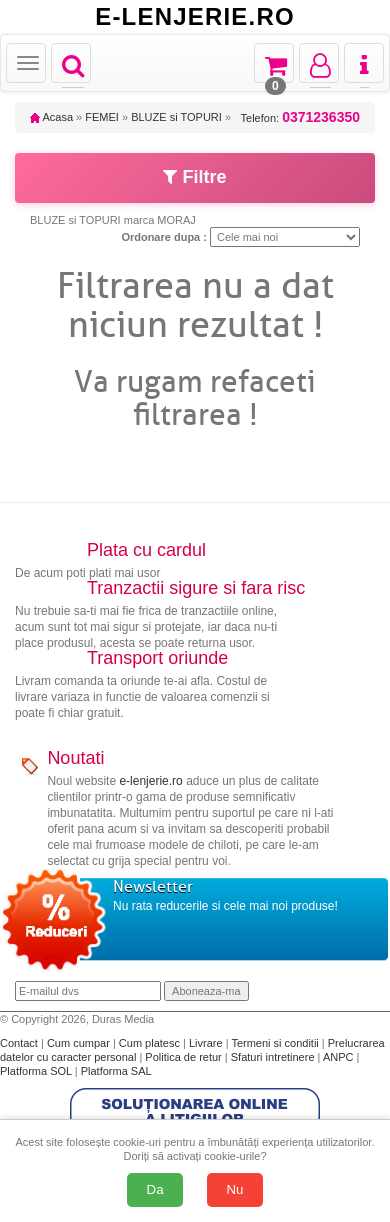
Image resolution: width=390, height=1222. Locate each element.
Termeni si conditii (276, 1043)
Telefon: (300, 117)
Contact (20, 1043)
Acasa (51, 117)
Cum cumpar (80, 1043)
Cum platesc (151, 1043)
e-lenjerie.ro (150, 781)
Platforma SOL (36, 1071)
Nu (235, 1189)
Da (155, 1189)
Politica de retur (184, 1057)
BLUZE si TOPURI (176, 117)
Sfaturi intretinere (274, 1057)
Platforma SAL (116, 1071)
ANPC (338, 1057)
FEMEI (102, 117)
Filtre (194, 177)
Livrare (207, 1043)
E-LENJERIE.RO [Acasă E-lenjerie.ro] (195, 17)
